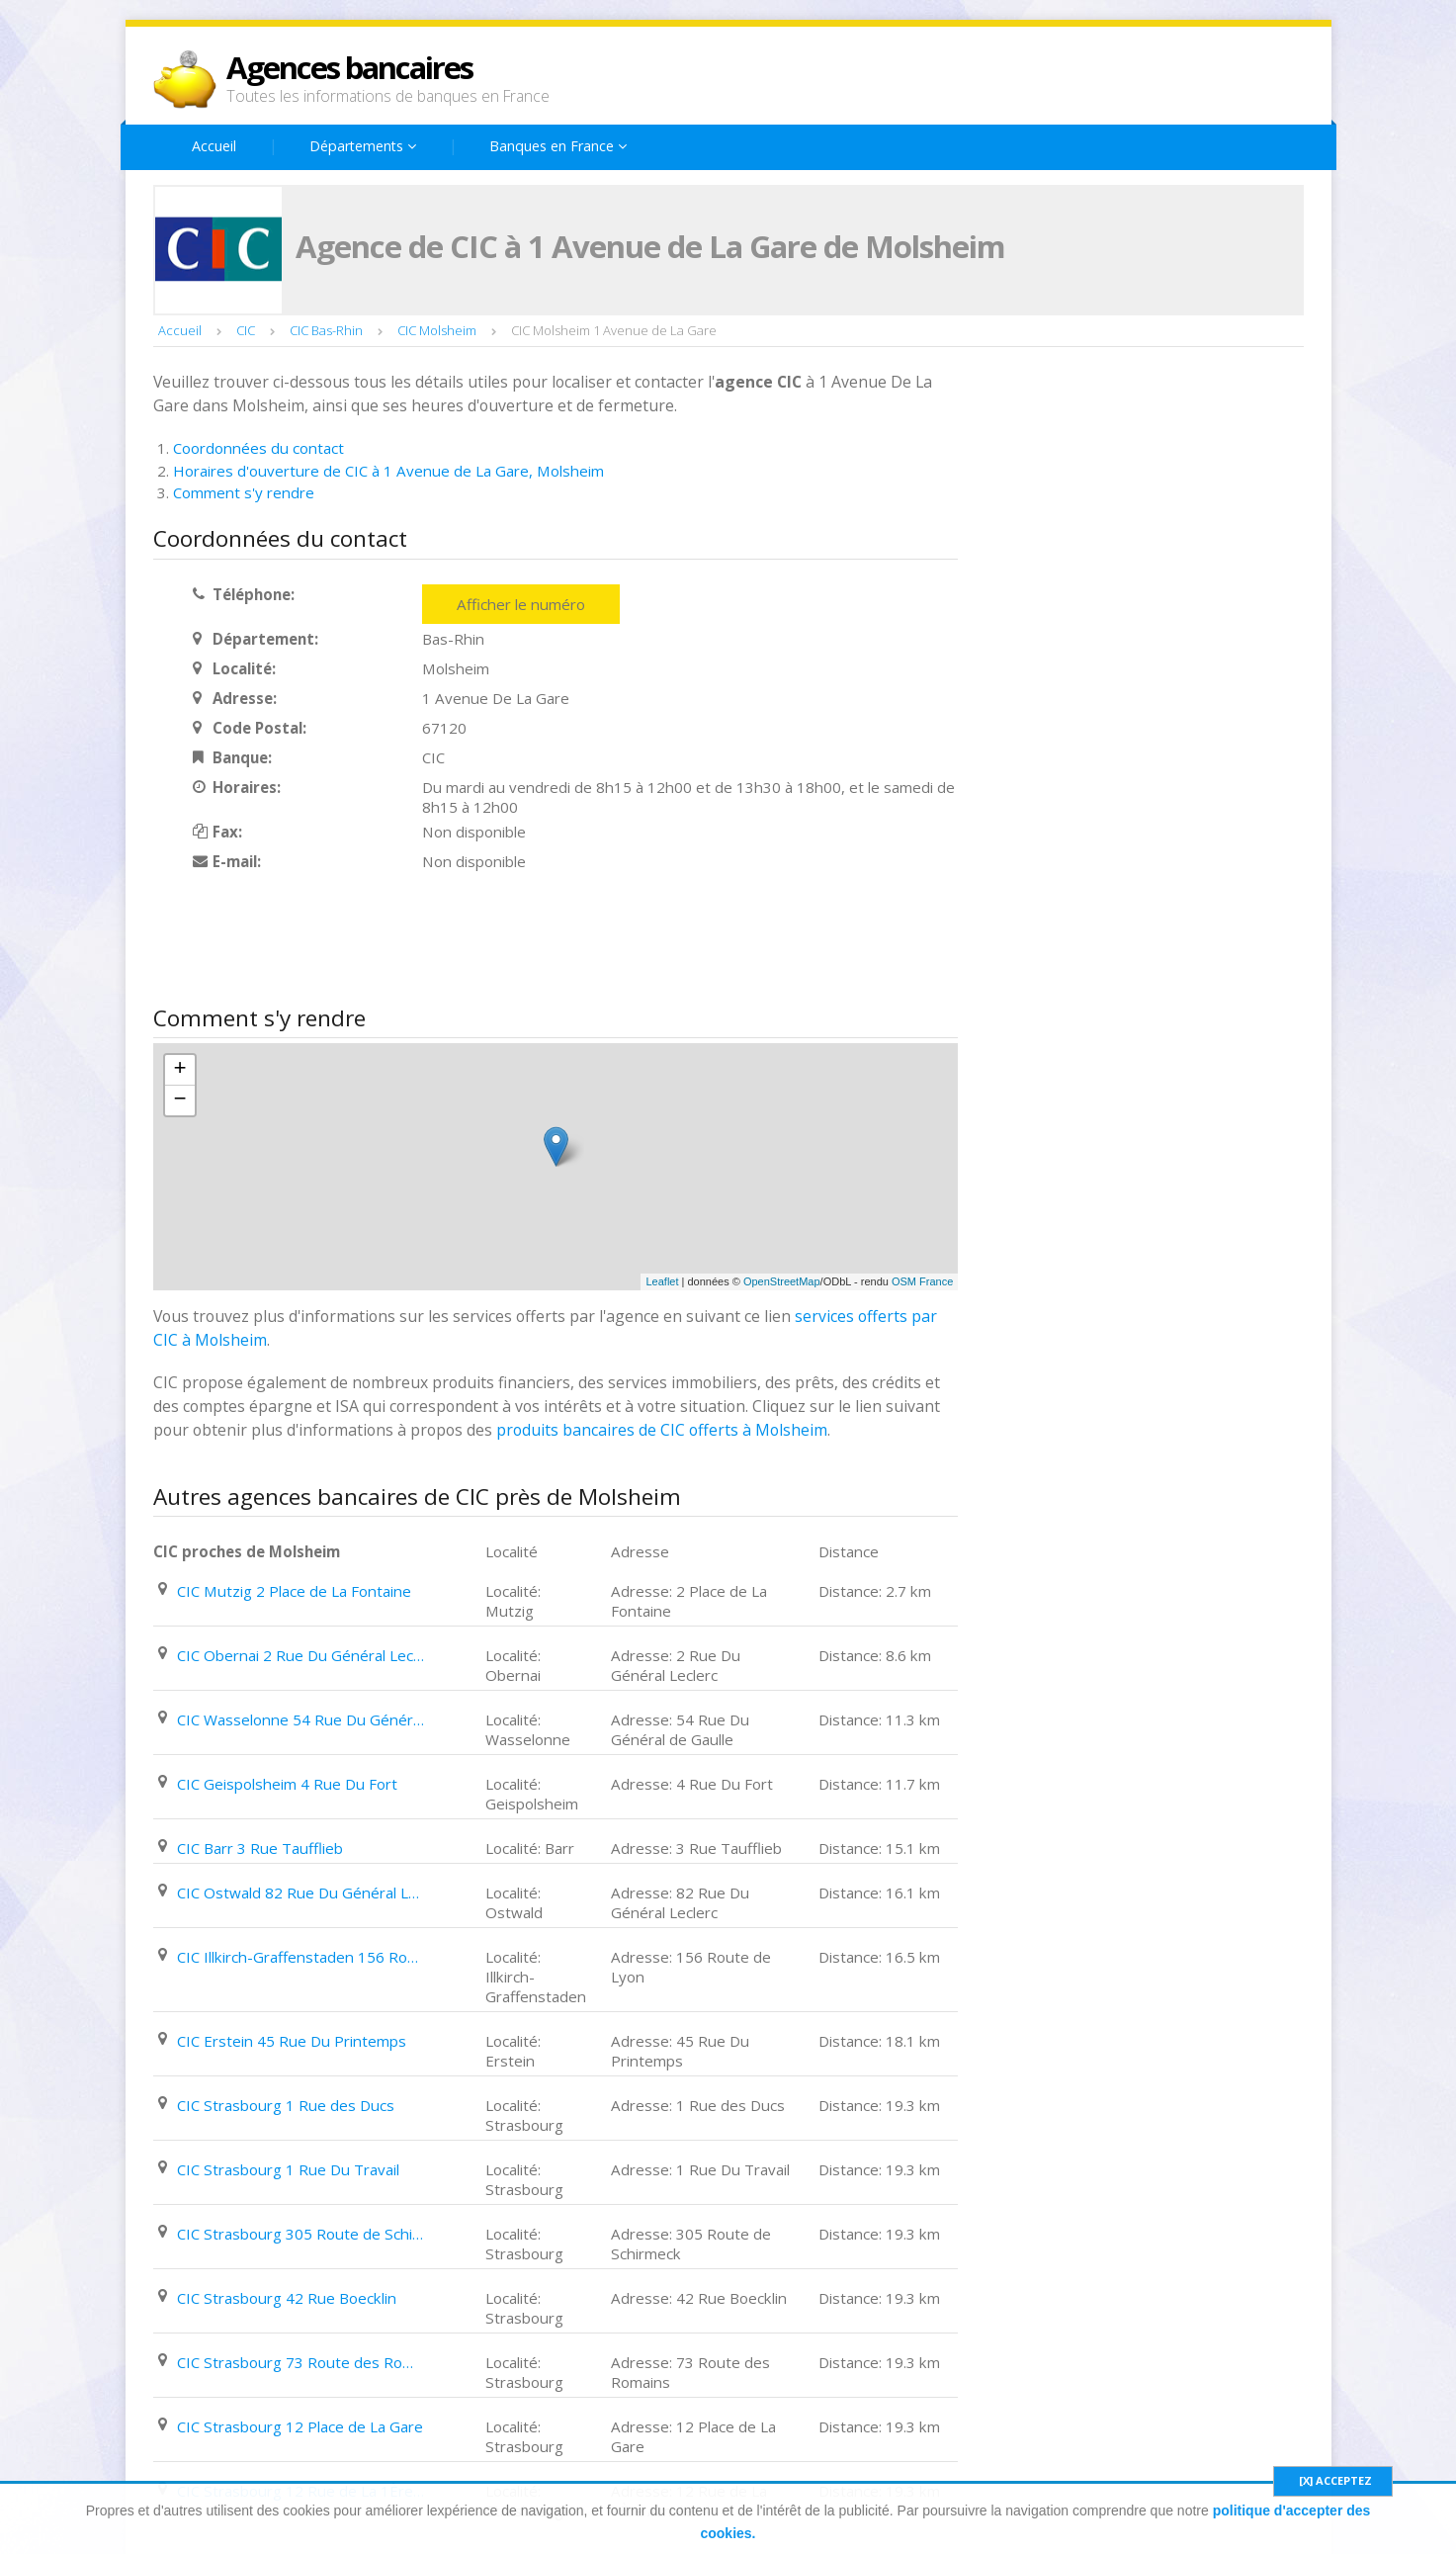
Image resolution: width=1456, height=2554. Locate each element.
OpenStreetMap (781, 1281)
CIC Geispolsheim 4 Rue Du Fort (287, 1784)
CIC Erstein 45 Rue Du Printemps (291, 2041)
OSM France (922, 1281)
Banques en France (558, 145)
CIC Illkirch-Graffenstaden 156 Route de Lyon (300, 1957)
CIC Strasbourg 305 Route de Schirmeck (300, 2234)
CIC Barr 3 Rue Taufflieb (260, 1848)
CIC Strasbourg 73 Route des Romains (300, 2362)
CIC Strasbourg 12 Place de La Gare (300, 2426)
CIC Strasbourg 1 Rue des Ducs (285, 2105)
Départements (362, 145)
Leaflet (661, 1281)
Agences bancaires (349, 67)
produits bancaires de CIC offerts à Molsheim (661, 1430)
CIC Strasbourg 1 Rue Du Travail (288, 2169)
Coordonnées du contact (258, 448)
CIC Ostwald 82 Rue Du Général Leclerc (300, 1892)
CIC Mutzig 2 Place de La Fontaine (294, 1591)
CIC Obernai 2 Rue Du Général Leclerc (300, 1655)
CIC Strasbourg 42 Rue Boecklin (286, 2298)
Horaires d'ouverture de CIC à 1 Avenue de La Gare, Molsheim (388, 471)
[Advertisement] (513, 940)
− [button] (179, 1100)
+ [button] (179, 1070)
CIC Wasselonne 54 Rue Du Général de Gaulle (300, 1719)
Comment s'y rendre (243, 492)
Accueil (214, 145)
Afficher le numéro (521, 604)
